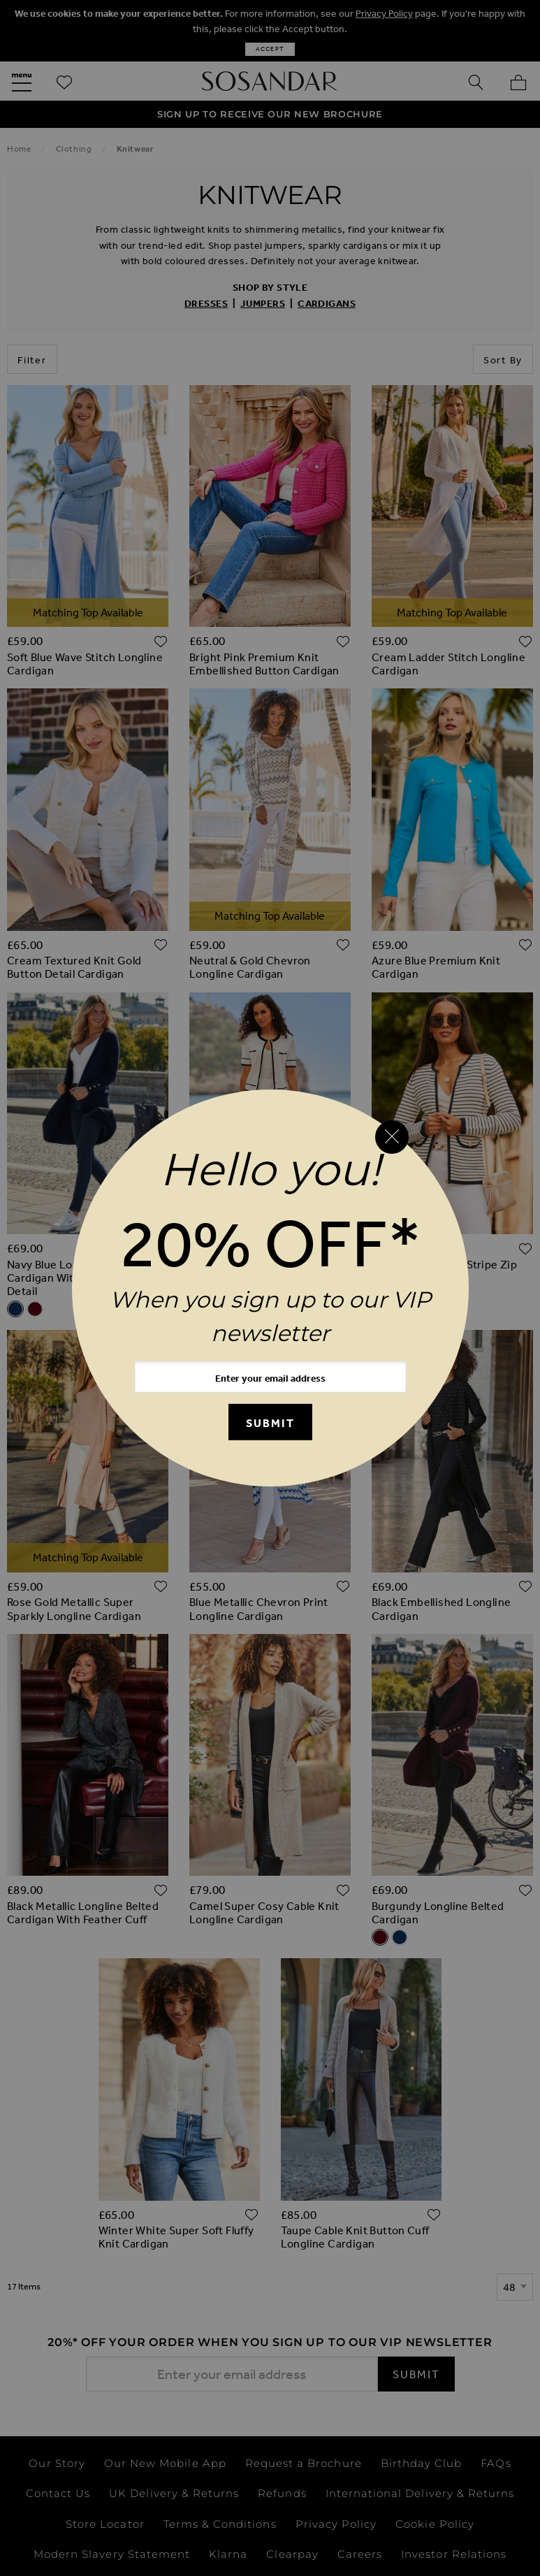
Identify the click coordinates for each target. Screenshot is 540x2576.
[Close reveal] (392, 1137)
